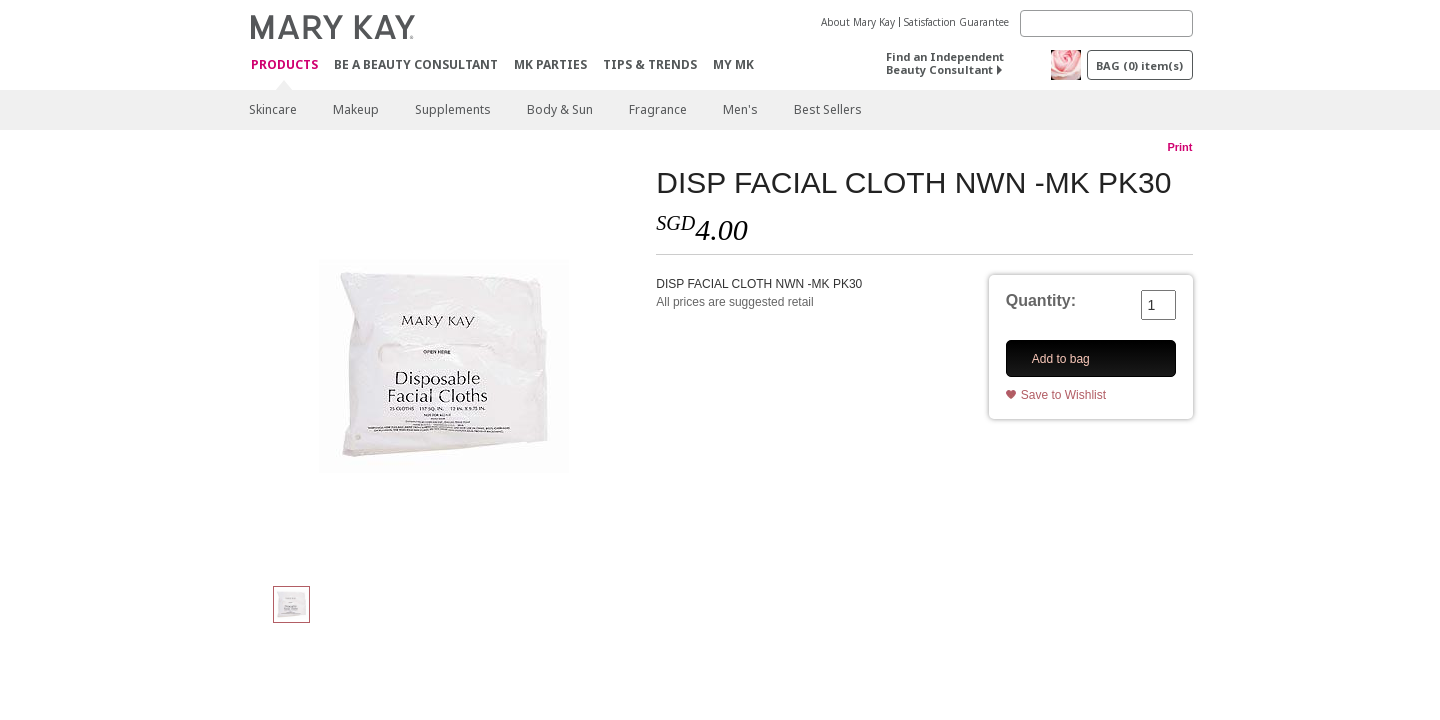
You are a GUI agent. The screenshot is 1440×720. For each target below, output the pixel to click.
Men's (740, 109)
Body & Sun (560, 109)
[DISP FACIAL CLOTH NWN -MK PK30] (445, 366)
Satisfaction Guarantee (956, 22)
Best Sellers (828, 109)
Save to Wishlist (1063, 395)
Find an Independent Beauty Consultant (945, 63)
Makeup (356, 109)
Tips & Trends (650, 64)
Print (1179, 147)
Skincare (273, 109)
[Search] (1106, 23)
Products (284, 65)
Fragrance (658, 109)
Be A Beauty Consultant (416, 64)
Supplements (453, 109)
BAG (1139, 65)
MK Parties (550, 64)
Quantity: (1041, 300)
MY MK (733, 64)
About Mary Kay (858, 22)
